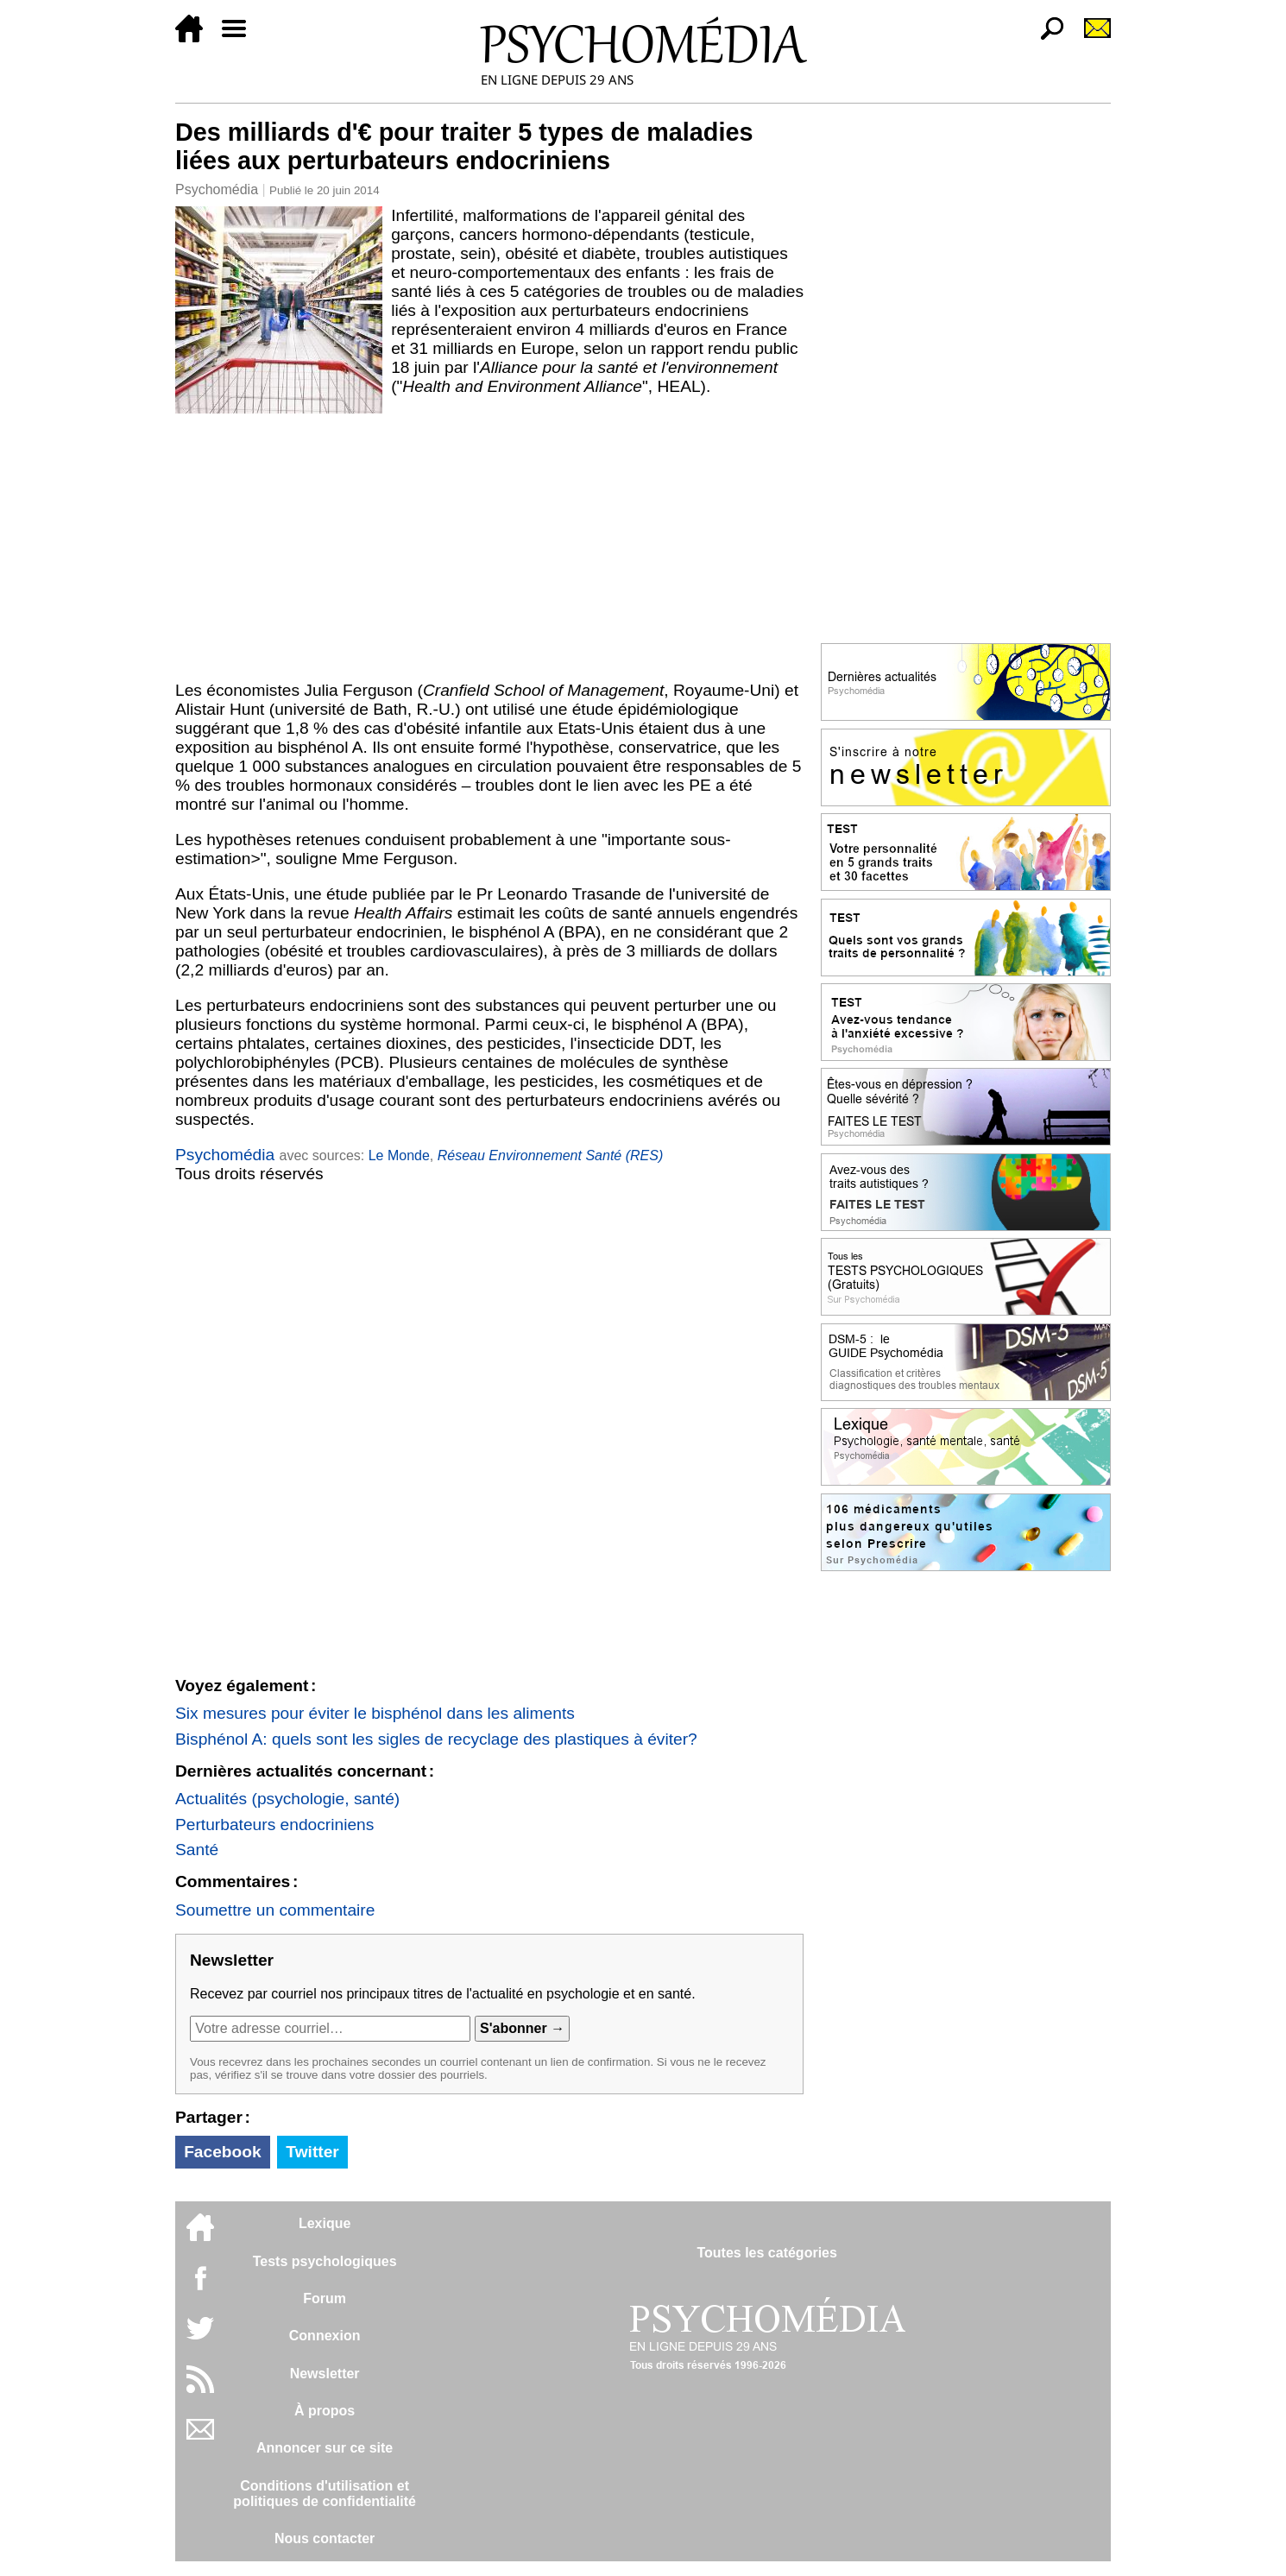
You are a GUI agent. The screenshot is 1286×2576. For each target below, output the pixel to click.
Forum (324, 2298)
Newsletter (325, 2373)
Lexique (324, 2223)
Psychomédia (216, 189)
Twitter (312, 2152)
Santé (196, 1849)
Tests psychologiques (325, 2261)
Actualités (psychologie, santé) (287, 1799)
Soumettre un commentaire (275, 1910)
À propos (324, 2410)
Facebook (223, 2152)
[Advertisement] (489, 543)
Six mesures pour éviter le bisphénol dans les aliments (375, 1713)
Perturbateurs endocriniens (274, 1824)
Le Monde (399, 1155)
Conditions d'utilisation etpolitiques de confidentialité (324, 2493)
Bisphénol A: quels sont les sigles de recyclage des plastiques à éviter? (436, 1739)
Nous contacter (324, 2538)
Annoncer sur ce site (324, 2447)
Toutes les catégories (766, 2252)
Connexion (325, 2335)
